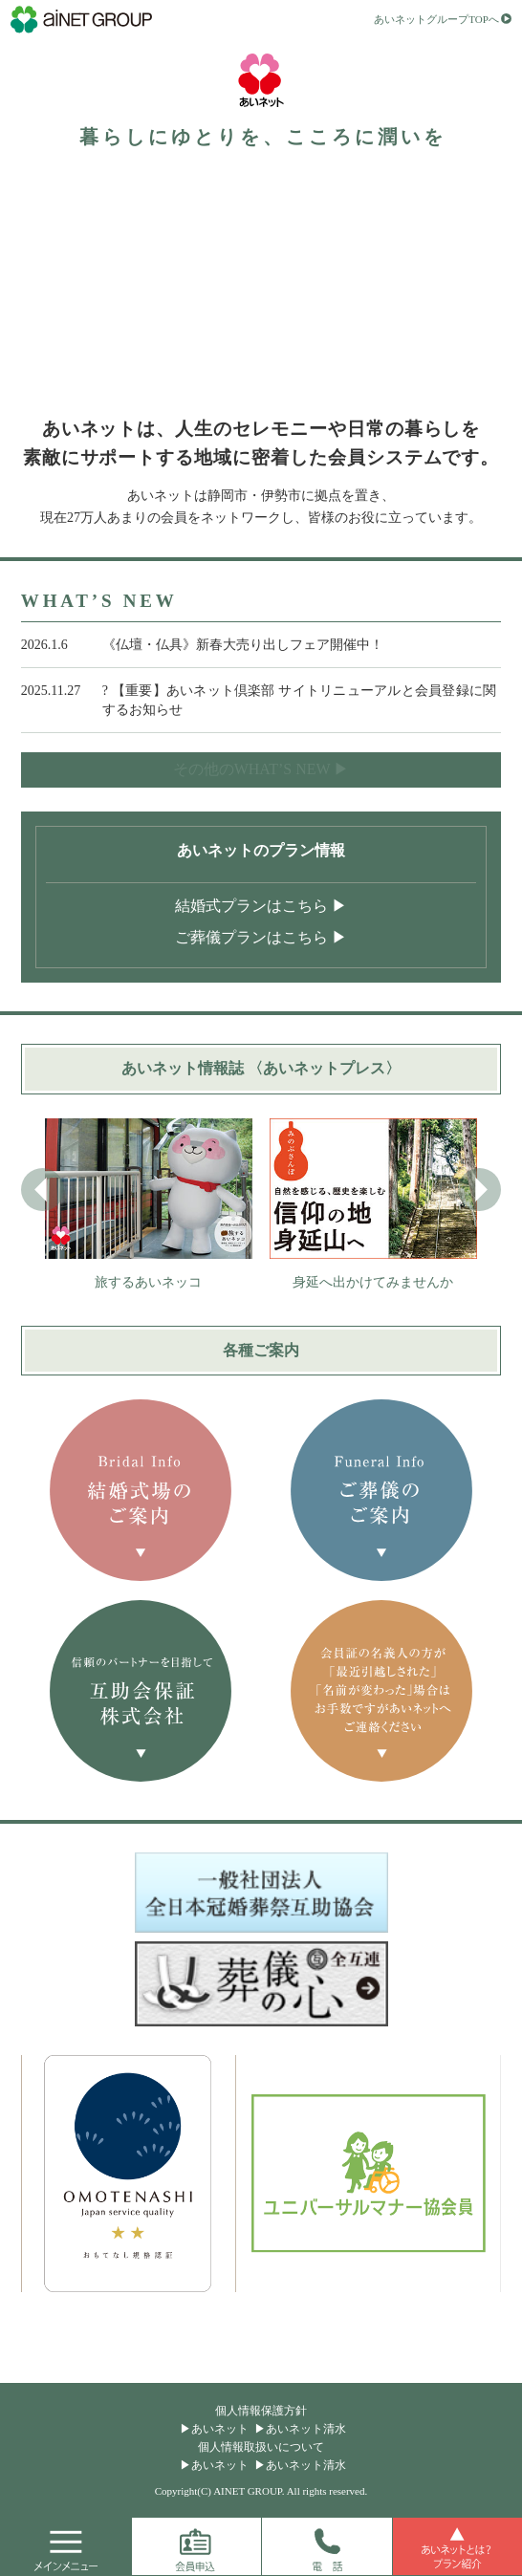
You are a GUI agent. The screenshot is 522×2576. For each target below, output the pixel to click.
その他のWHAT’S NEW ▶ (261, 769)
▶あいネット (214, 2428)
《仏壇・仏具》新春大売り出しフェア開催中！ (242, 645)
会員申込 (197, 2546)
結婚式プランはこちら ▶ (261, 906)
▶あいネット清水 (300, 2428)
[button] (479, 1189)
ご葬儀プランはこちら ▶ (261, 937)
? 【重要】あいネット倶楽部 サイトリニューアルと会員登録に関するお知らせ (299, 700)
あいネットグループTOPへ (436, 20)
